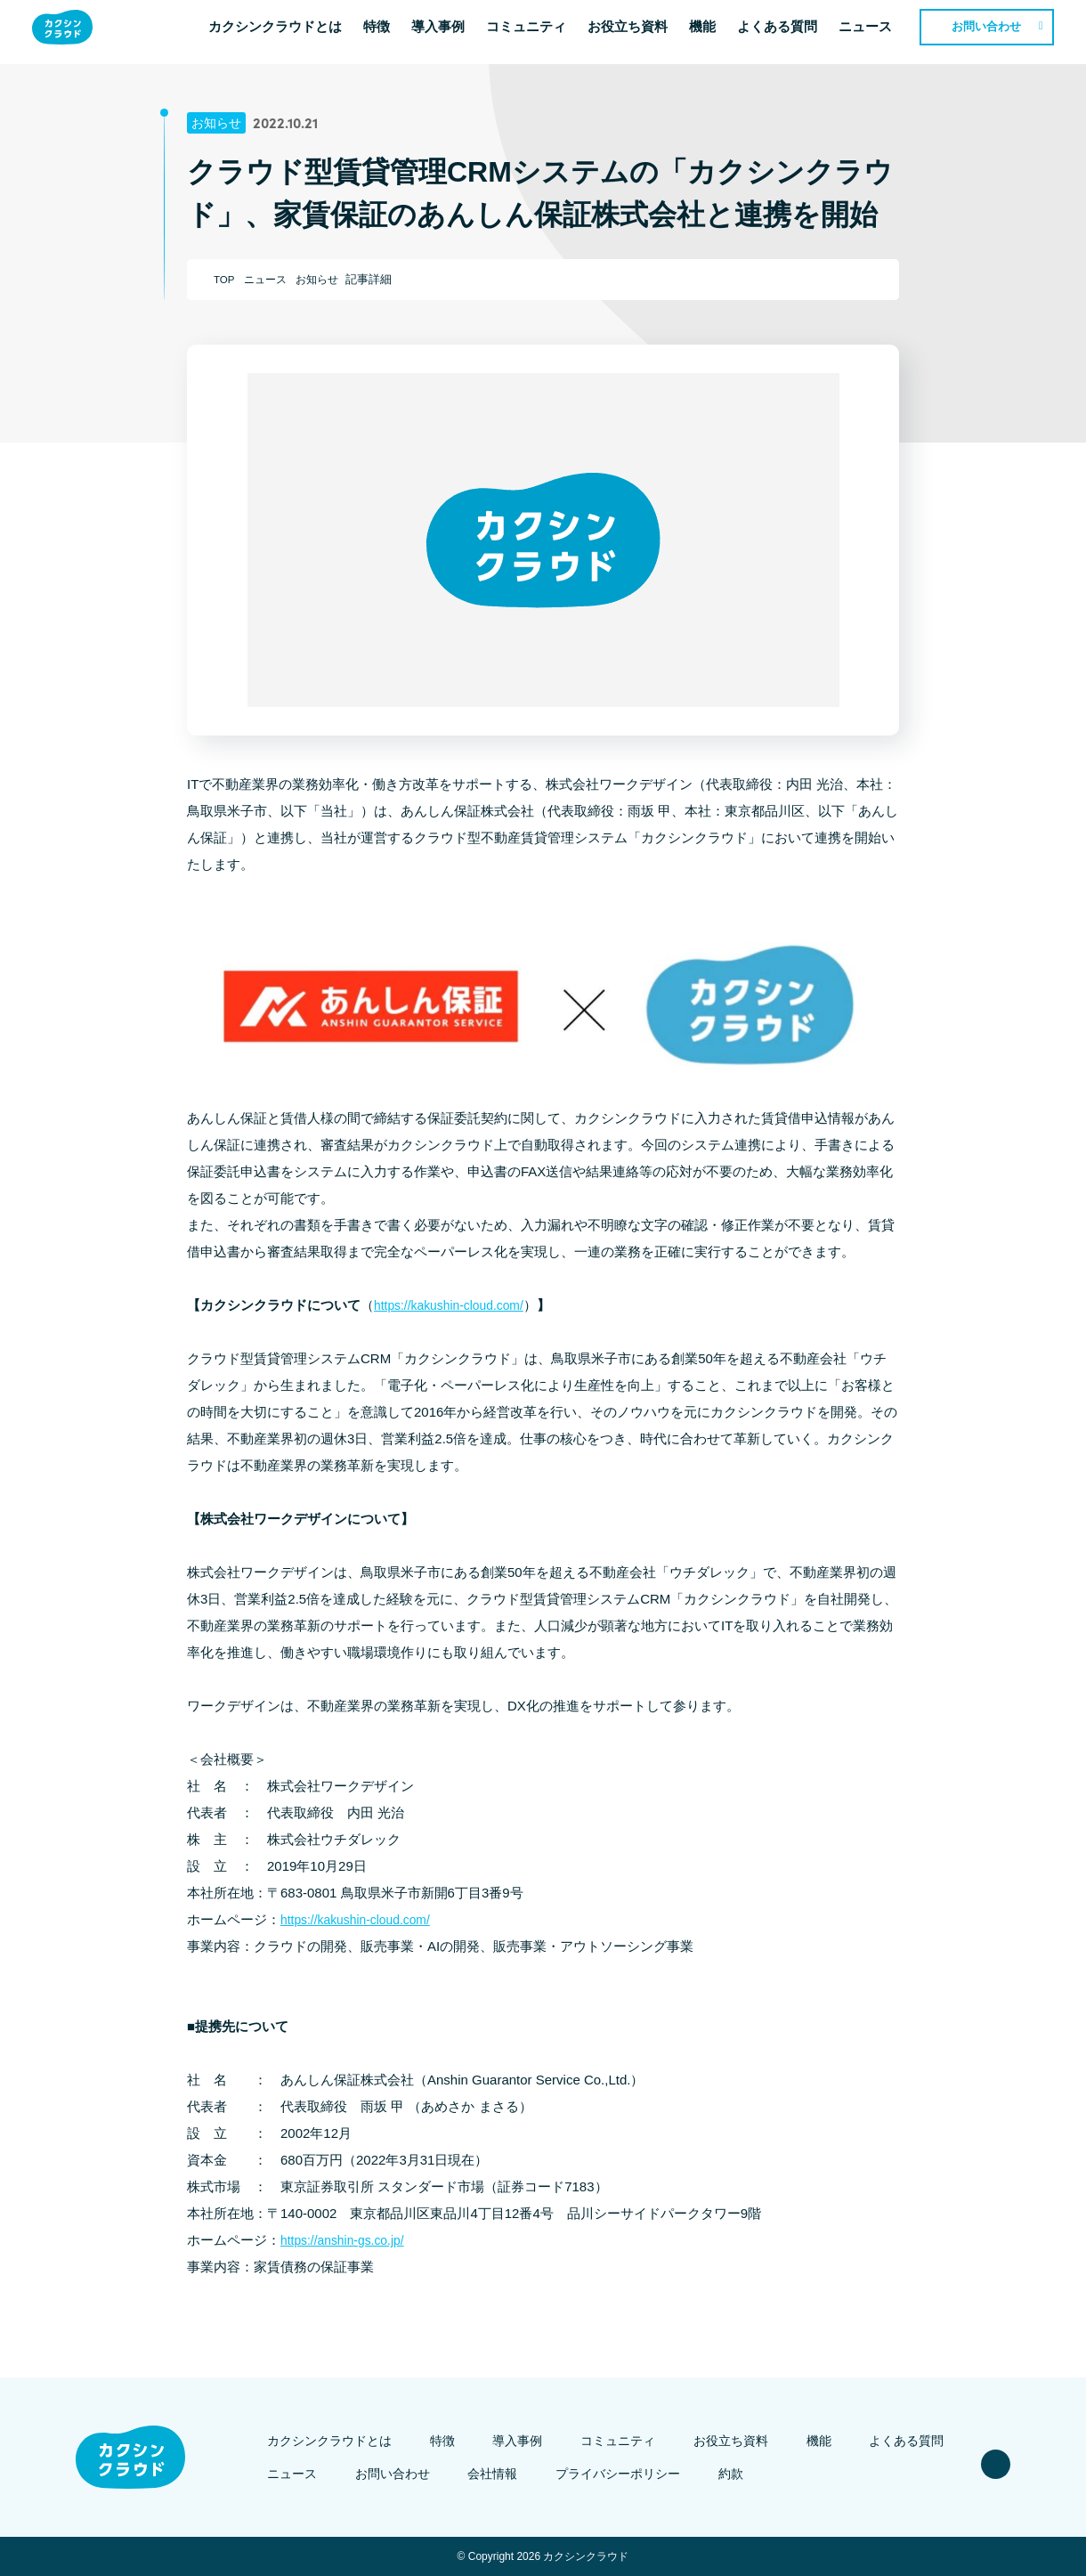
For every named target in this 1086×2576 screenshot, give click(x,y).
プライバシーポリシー (616, 2473)
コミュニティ (537, 32)
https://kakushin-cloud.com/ (455, 1304)
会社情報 (502, 2473)
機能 (713, 32)
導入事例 (448, 32)
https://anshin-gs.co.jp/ (347, 2239)
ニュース (876, 32)
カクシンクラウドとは (286, 32)
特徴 (387, 32)
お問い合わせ (998, 31)
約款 (717, 2473)
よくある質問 (788, 32)
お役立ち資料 (638, 32)
